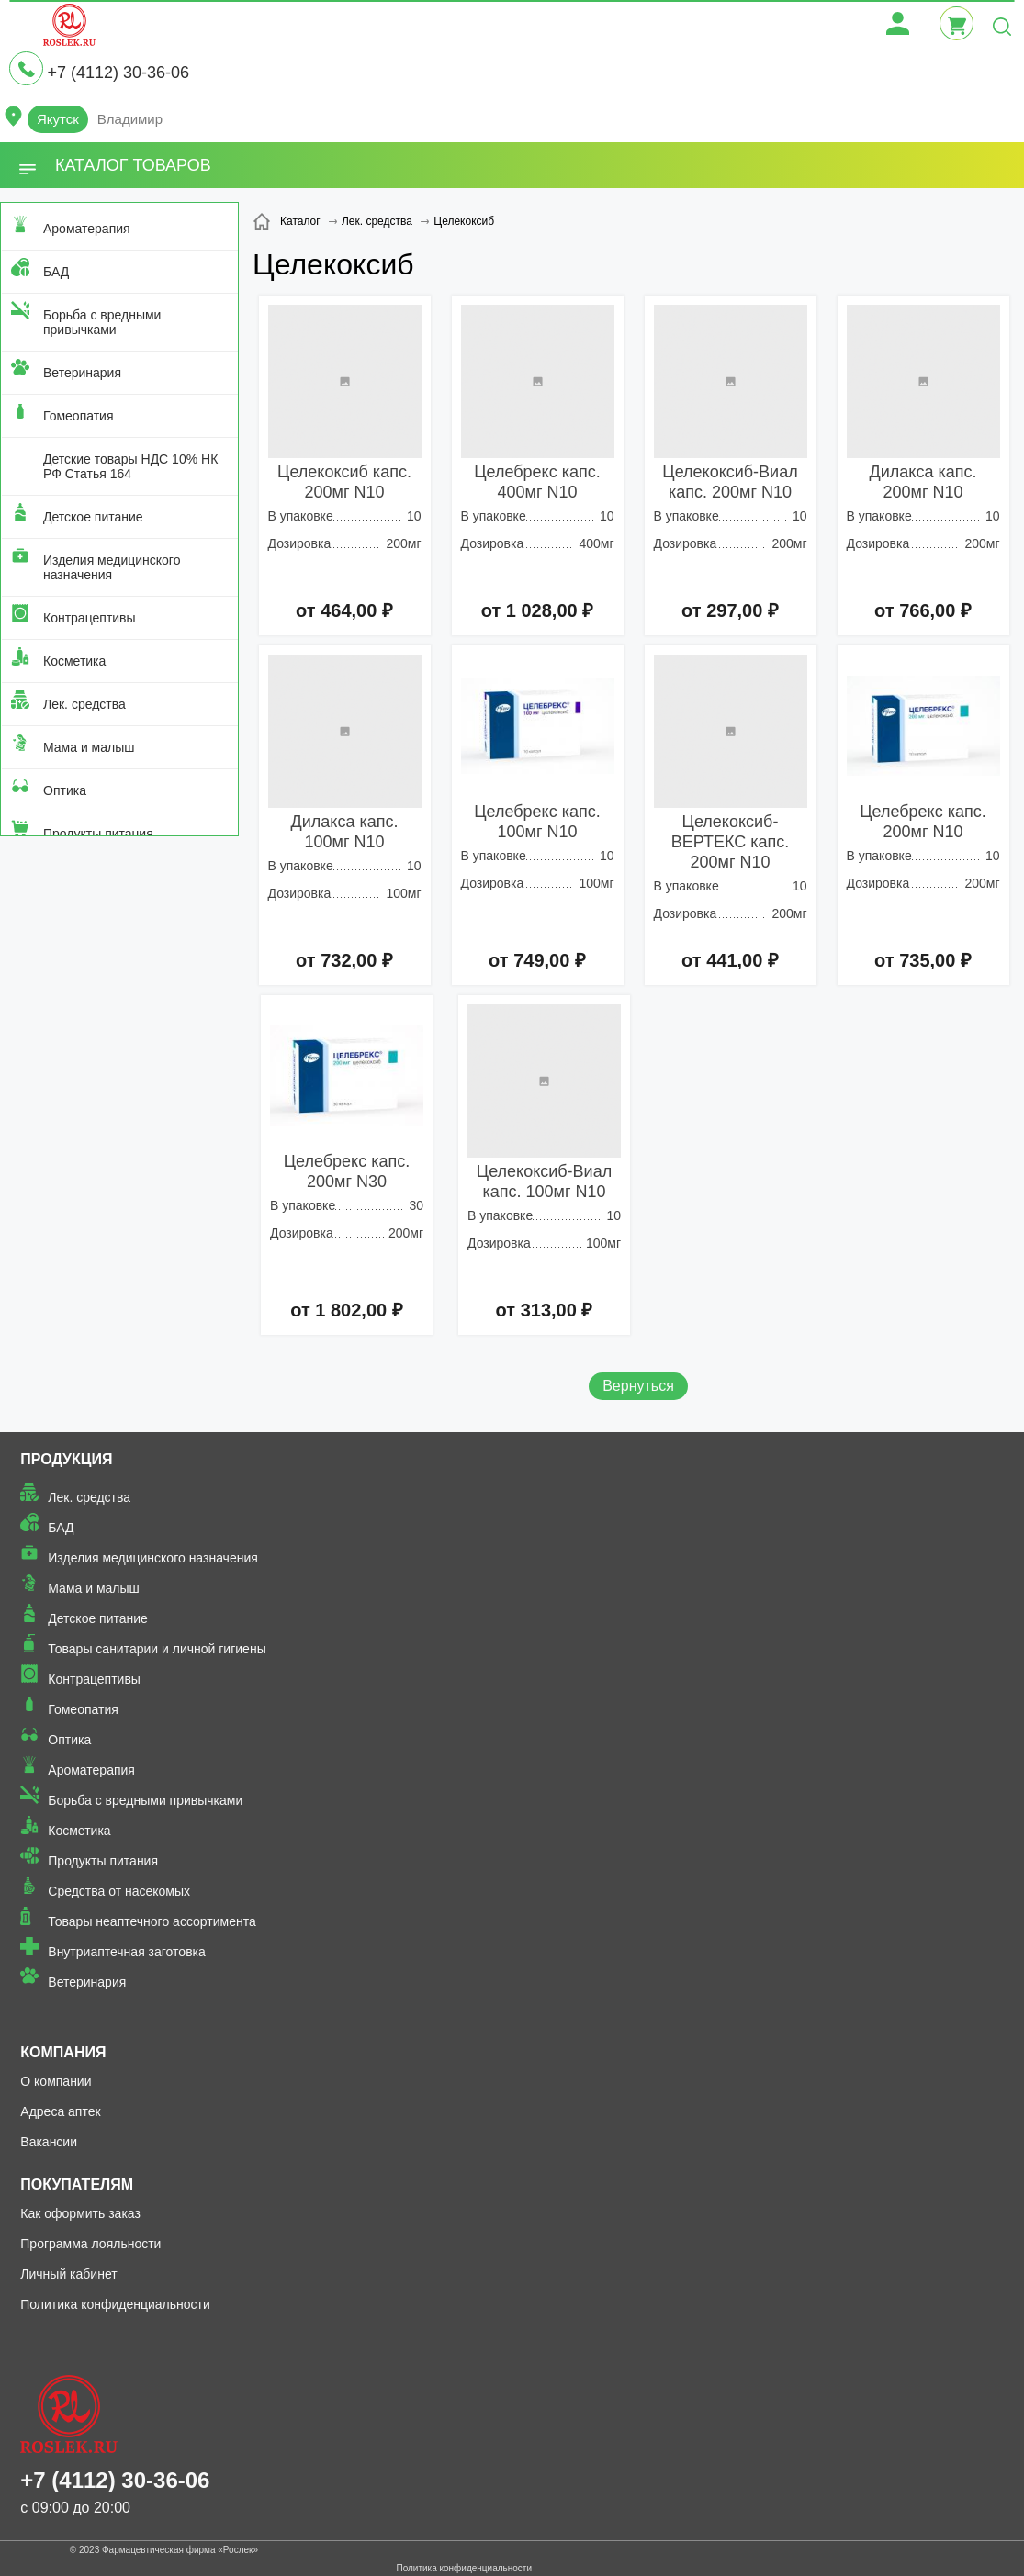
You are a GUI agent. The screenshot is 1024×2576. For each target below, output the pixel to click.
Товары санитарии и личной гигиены (156, 1648)
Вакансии (48, 2141)
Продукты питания (98, 833)
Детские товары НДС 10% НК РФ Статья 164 (130, 466)
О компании (55, 2081)
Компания (63, 2052)
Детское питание (93, 517)
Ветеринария (82, 372)
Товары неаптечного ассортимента (151, 1921)
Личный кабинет (68, 2274)
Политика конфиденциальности (115, 2304)
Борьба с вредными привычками (102, 322)
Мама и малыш (89, 747)
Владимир (130, 119)
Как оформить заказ (80, 2213)
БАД (56, 271)
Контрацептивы (89, 617)
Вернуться (638, 1386)
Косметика (74, 661)
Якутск (58, 119)
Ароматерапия (86, 228)
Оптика (64, 790)
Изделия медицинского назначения (111, 567)
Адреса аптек (60, 2111)
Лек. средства (84, 704)
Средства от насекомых (119, 1891)
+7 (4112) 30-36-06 (118, 72)
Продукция (66, 1459)
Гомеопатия (78, 416)
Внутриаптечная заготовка (127, 1951)
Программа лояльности (90, 2243)
